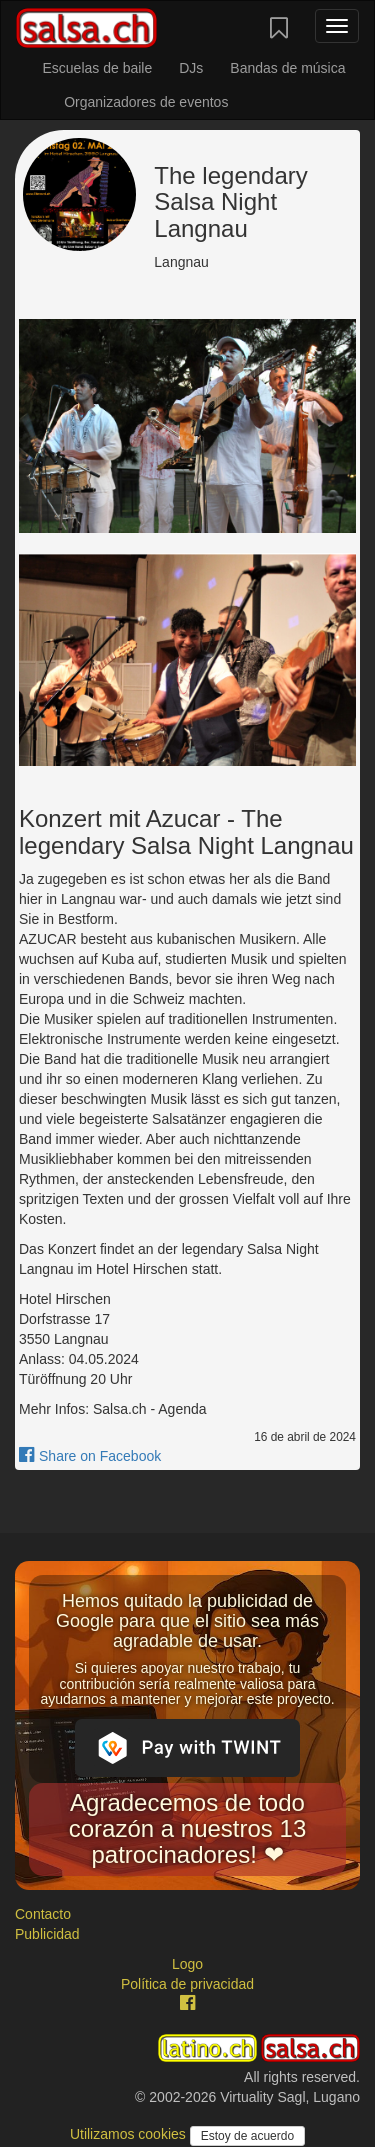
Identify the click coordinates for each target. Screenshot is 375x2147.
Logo (187, 1964)
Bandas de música (287, 68)
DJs (191, 68)
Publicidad (47, 1934)
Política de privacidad (187, 1984)
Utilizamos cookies (130, 2134)
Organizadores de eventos (146, 102)
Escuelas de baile (97, 68)
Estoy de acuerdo (247, 2136)
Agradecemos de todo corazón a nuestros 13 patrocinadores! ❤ (187, 1829)
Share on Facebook (90, 1456)
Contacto (43, 1914)
